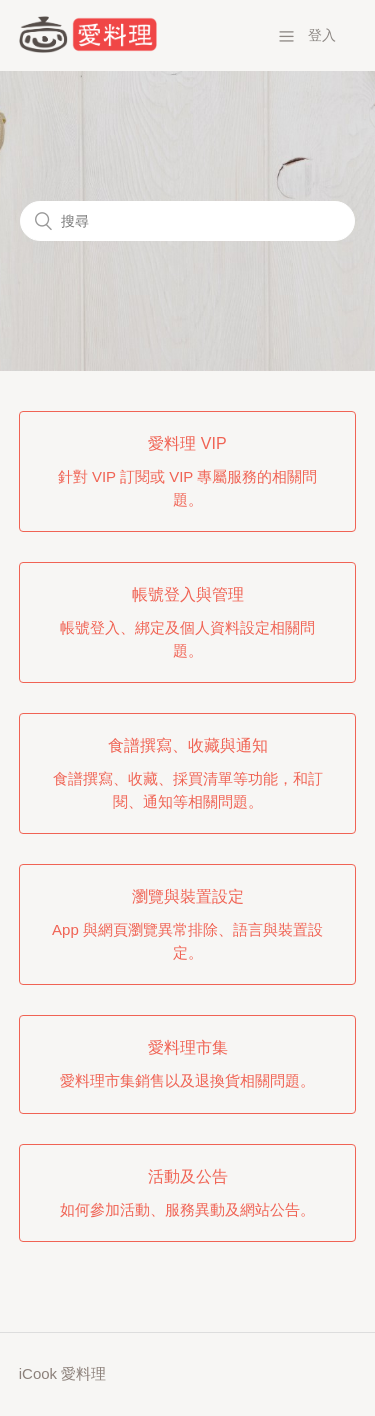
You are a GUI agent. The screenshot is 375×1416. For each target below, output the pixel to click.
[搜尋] (187, 221)
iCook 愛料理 (63, 1373)
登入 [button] (322, 35)
